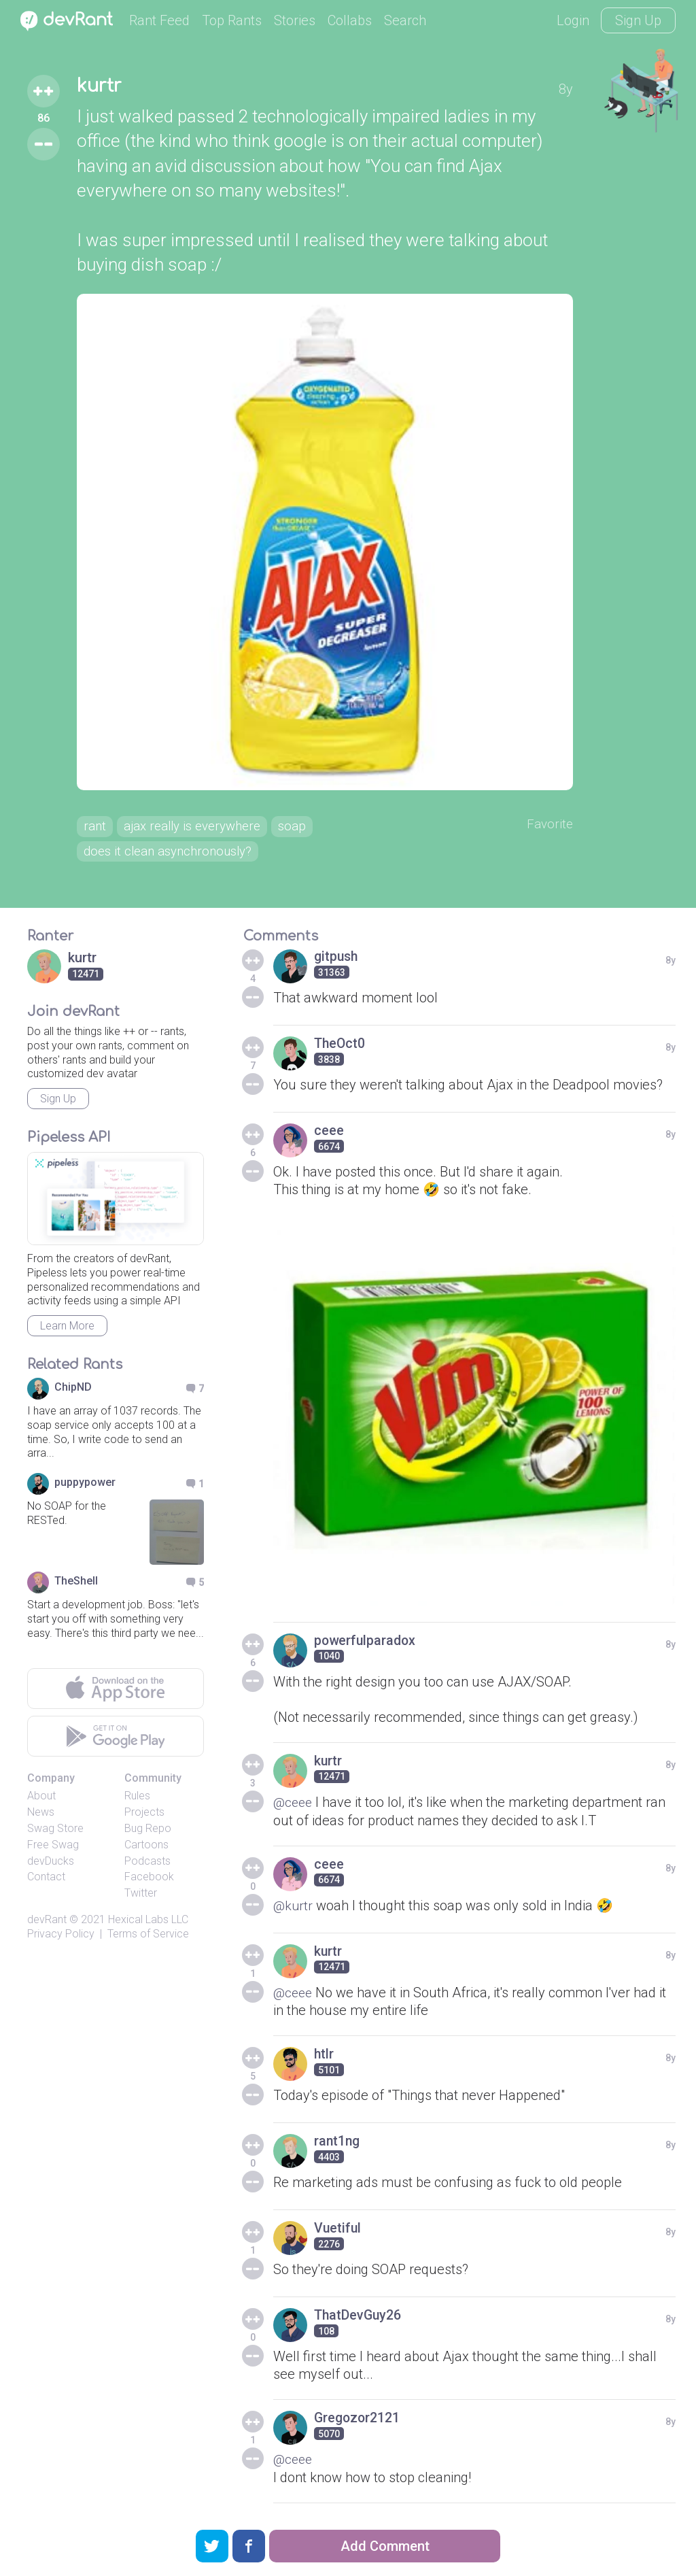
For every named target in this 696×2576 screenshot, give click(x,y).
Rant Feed (159, 20)
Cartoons (146, 1848)
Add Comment (385, 2546)
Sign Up (638, 20)
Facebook (149, 1880)
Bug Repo (147, 1832)
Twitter (140, 1897)
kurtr (101, 87)
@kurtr (293, 1908)
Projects (144, 1816)
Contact (46, 1880)
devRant (47, 1923)
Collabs (350, 20)
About (41, 1799)
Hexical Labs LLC (148, 1923)
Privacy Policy (60, 1937)
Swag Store (55, 1832)
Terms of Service (148, 1937)
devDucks (50, 1864)
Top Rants (232, 20)
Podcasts (147, 1864)
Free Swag (53, 1848)
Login (573, 20)
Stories (294, 20)
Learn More (67, 1329)
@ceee (294, 1805)
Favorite (549, 826)
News (40, 1816)
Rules (137, 1799)
